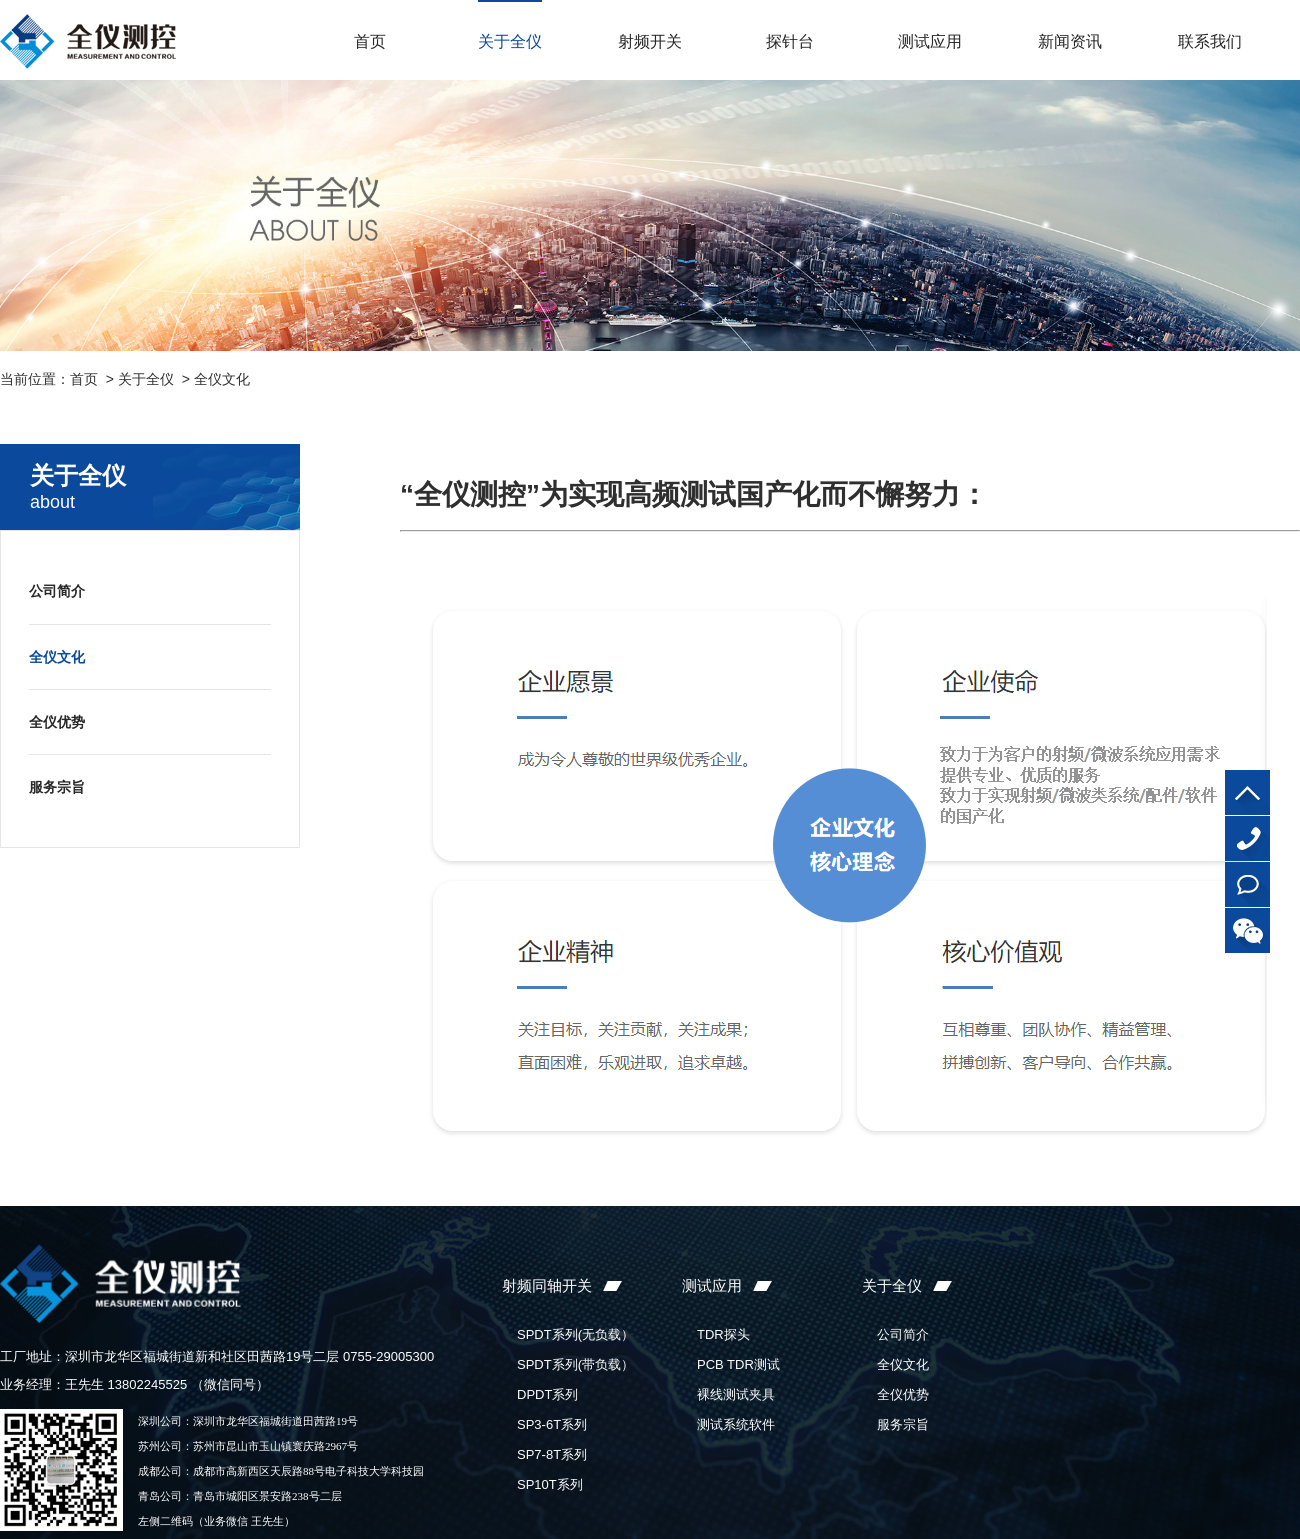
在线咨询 (1247, 884)
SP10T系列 (550, 1484)
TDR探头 (723, 1334)
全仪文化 (222, 379)
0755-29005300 (1247, 838)
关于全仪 (510, 41)
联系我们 (1210, 41)
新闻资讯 (1070, 41)
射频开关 (650, 41)
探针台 (790, 41)
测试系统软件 (736, 1424)
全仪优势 (57, 722)
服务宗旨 (57, 787)
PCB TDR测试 (738, 1364)
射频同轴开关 (547, 1285)
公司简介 (57, 591)
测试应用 (930, 41)
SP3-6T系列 (552, 1424)
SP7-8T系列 (552, 1454)
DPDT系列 (547, 1394)
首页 (370, 41)
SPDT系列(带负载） (575, 1364)
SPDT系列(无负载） (575, 1334)
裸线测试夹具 (736, 1394)
